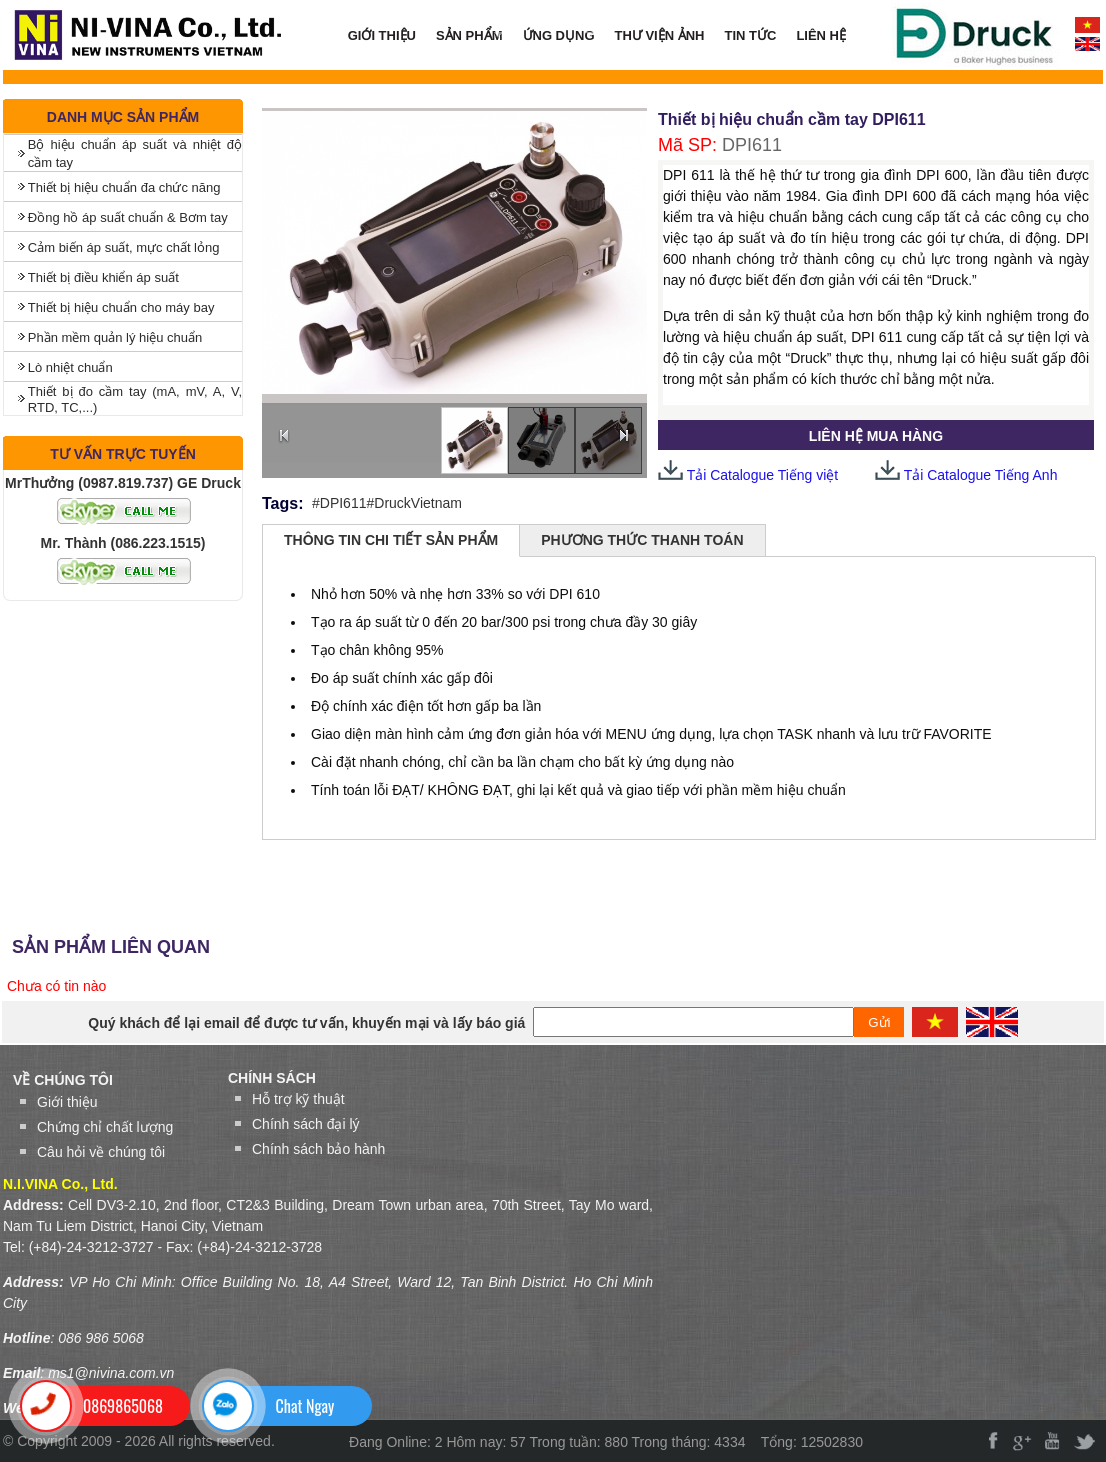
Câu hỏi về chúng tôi (101, 1152)
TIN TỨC (751, 35)
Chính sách (272, 1078)
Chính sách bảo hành (318, 1149)
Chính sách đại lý (306, 1124)
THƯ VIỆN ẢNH (660, 35)
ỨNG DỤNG (554, 36)
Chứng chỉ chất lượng (105, 1127)
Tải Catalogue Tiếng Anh (981, 475)
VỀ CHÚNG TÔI (63, 1080)
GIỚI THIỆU (382, 35)
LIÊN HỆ (821, 35)
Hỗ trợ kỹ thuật (298, 1099)
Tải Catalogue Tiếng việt (748, 475)
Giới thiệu (67, 1102)
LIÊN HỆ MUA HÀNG (876, 436)
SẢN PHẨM (464, 36)
